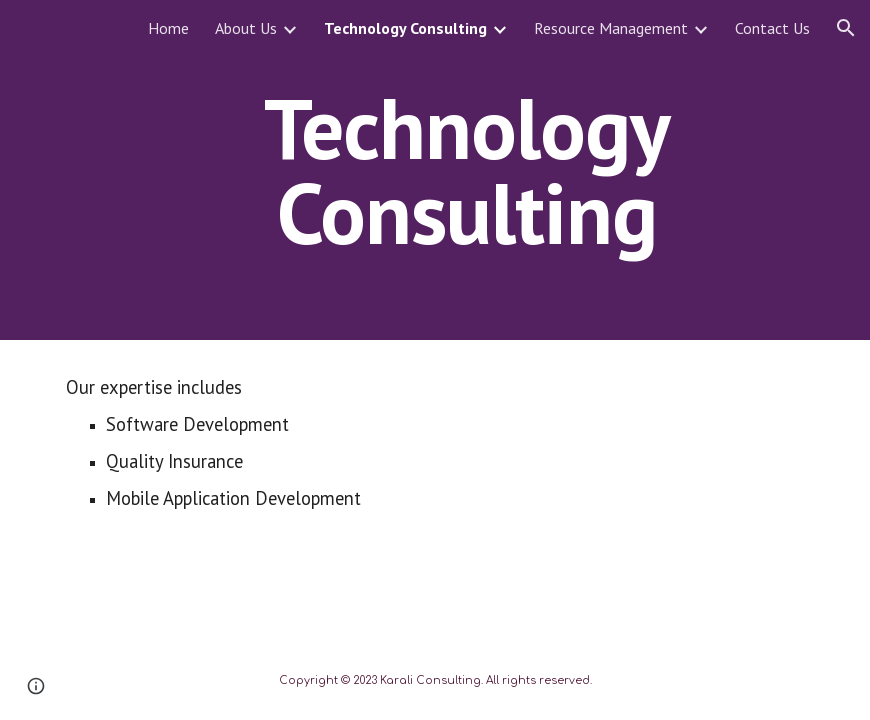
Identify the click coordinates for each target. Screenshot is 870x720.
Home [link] (168, 28)
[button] (846, 28)
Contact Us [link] (772, 28)
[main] (467, 170)
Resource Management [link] (611, 28)
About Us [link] (246, 28)
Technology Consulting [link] (405, 28)
